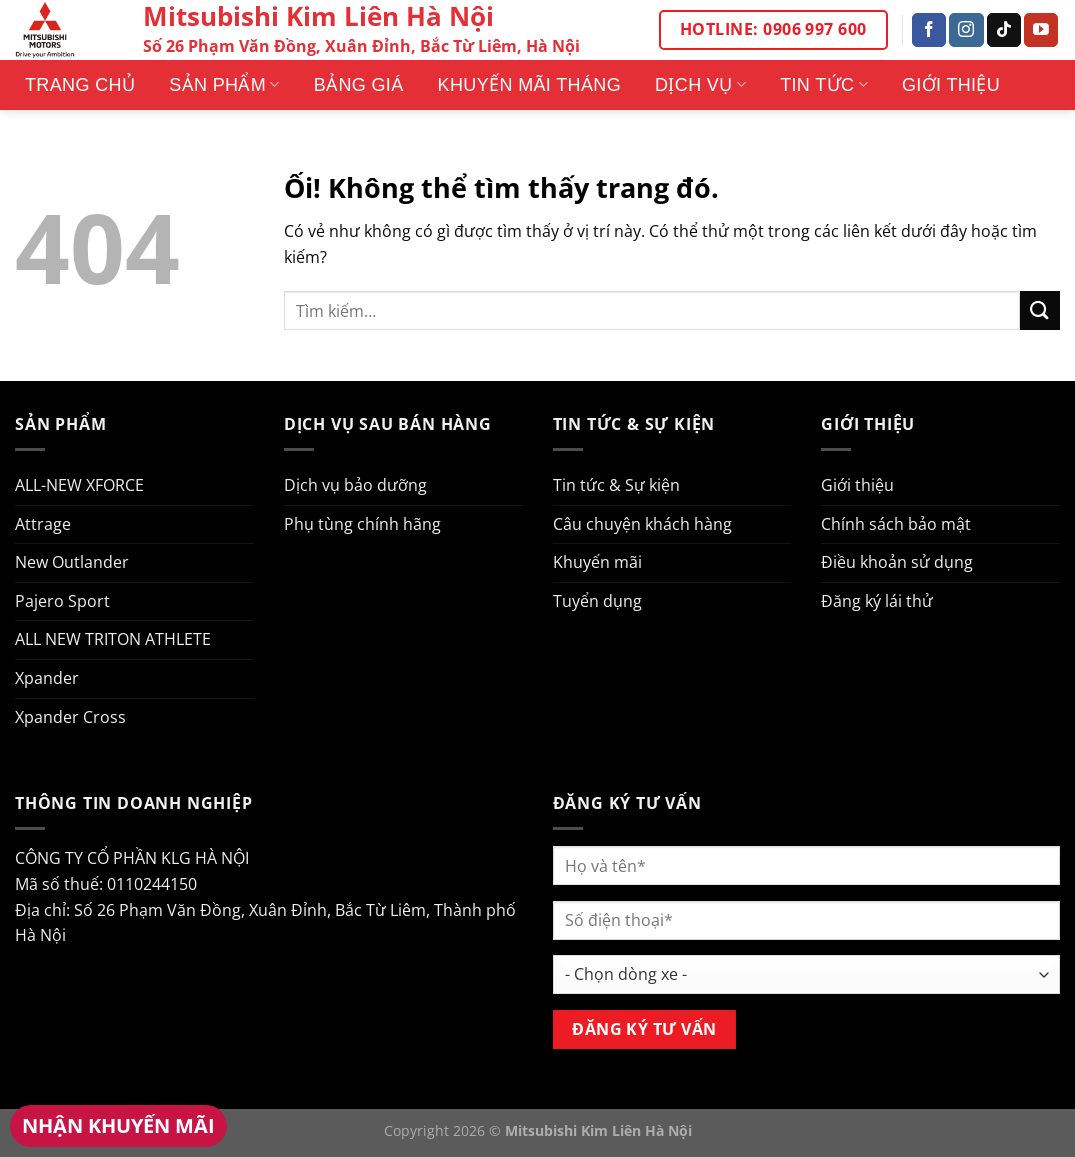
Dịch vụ (700, 85)
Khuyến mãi (597, 562)
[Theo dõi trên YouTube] (1041, 30)
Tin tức (824, 85)
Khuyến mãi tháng (529, 85)
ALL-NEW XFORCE (79, 485)
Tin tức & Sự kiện (616, 485)
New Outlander (72, 562)
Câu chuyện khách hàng (642, 524)
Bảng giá (359, 85)
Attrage (43, 524)
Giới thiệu (951, 85)
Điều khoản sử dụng (897, 562)
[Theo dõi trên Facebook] (929, 30)
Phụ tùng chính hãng (362, 524)
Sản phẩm (224, 85)
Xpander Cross (70, 717)
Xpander (47, 678)
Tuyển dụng (597, 601)
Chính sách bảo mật (896, 524)
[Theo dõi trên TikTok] (1004, 30)
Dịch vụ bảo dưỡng (355, 485)
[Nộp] (1040, 310)
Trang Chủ (80, 85)
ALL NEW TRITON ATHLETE (113, 639)
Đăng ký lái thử (877, 601)
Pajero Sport (62, 601)
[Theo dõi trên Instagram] (966, 30)
